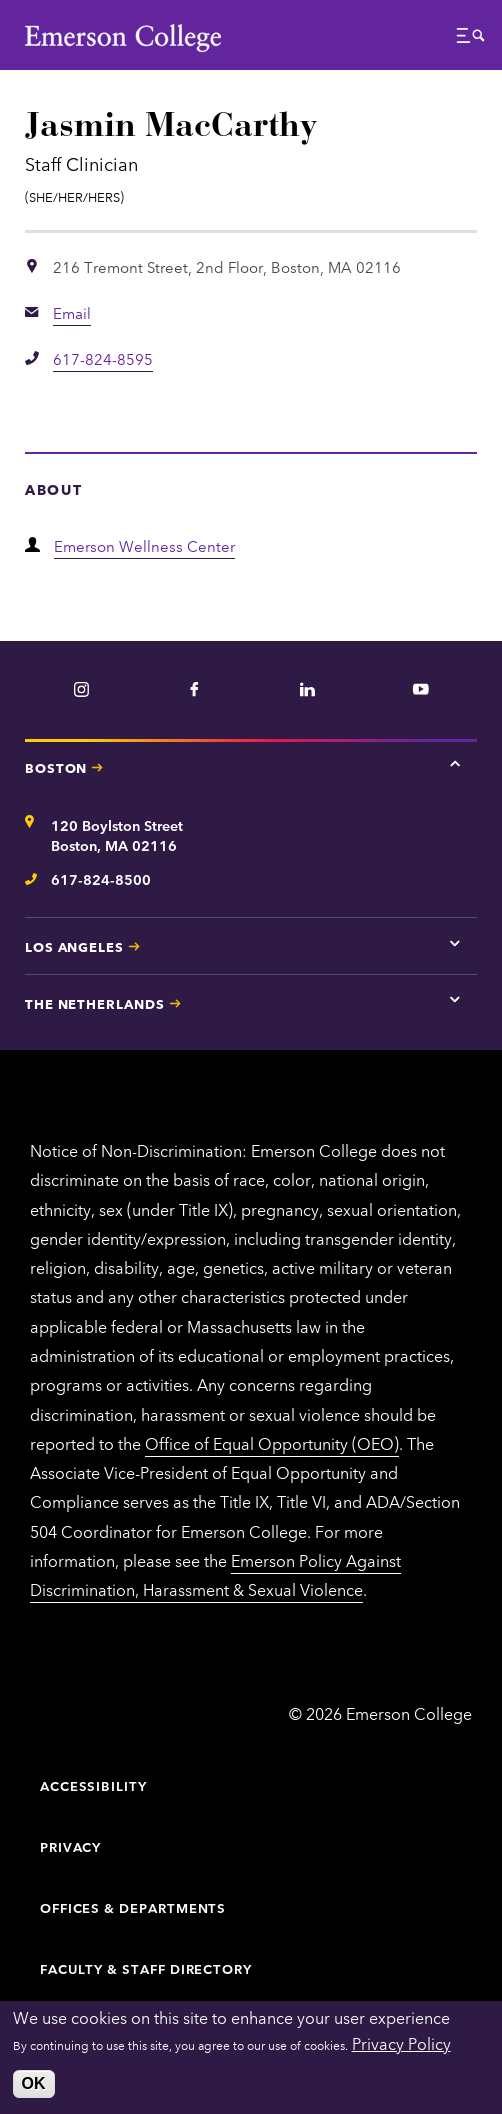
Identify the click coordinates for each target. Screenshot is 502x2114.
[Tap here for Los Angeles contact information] (455, 943)
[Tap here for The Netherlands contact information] (455, 1000)
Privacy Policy (401, 2043)
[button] (471, 40)
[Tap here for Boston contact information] (455, 764)
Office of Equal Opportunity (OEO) (272, 1443)
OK (34, 2083)
